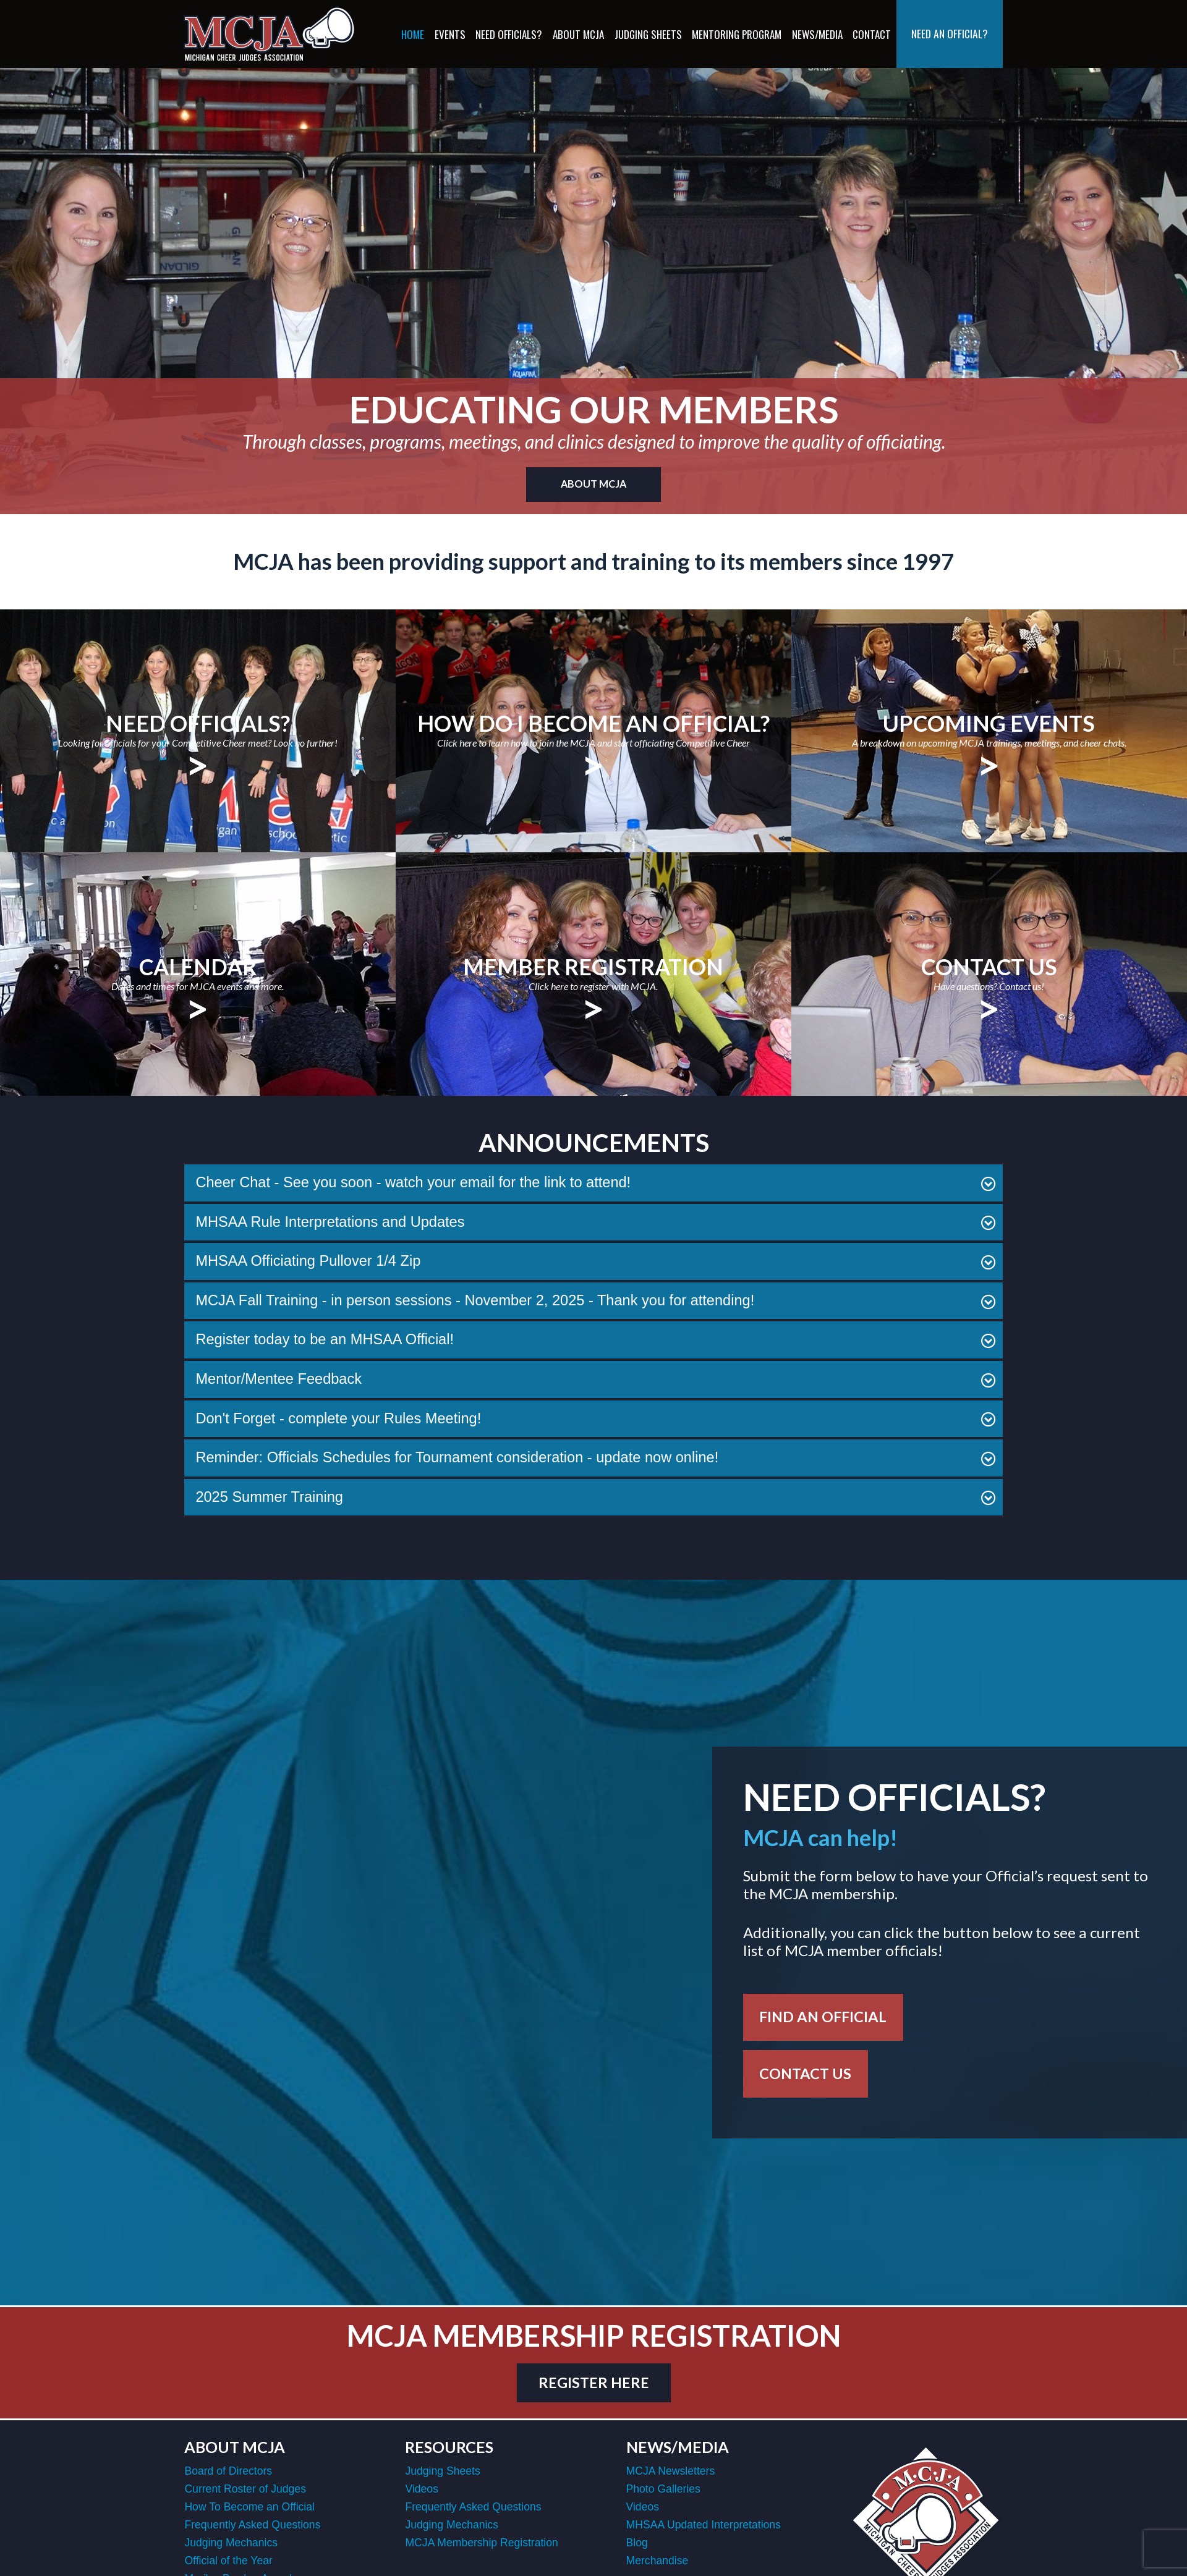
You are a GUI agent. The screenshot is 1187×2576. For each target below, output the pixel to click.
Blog (637, 2544)
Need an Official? (949, 33)
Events (450, 34)
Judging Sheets (648, 34)
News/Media (817, 34)
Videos (421, 2491)
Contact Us (807, 2074)
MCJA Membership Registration (481, 2544)
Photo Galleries (663, 2491)
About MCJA (578, 34)
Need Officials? (508, 34)
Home (412, 34)
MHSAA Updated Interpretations (703, 2526)
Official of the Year (228, 2562)
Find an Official (825, 2017)
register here (593, 2384)
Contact (872, 34)
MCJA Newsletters (670, 2473)
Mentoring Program (736, 34)
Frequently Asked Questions (252, 2526)
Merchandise (657, 2562)
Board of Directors (228, 2473)
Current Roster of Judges (245, 2491)
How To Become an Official (249, 2508)
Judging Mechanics (231, 2544)
